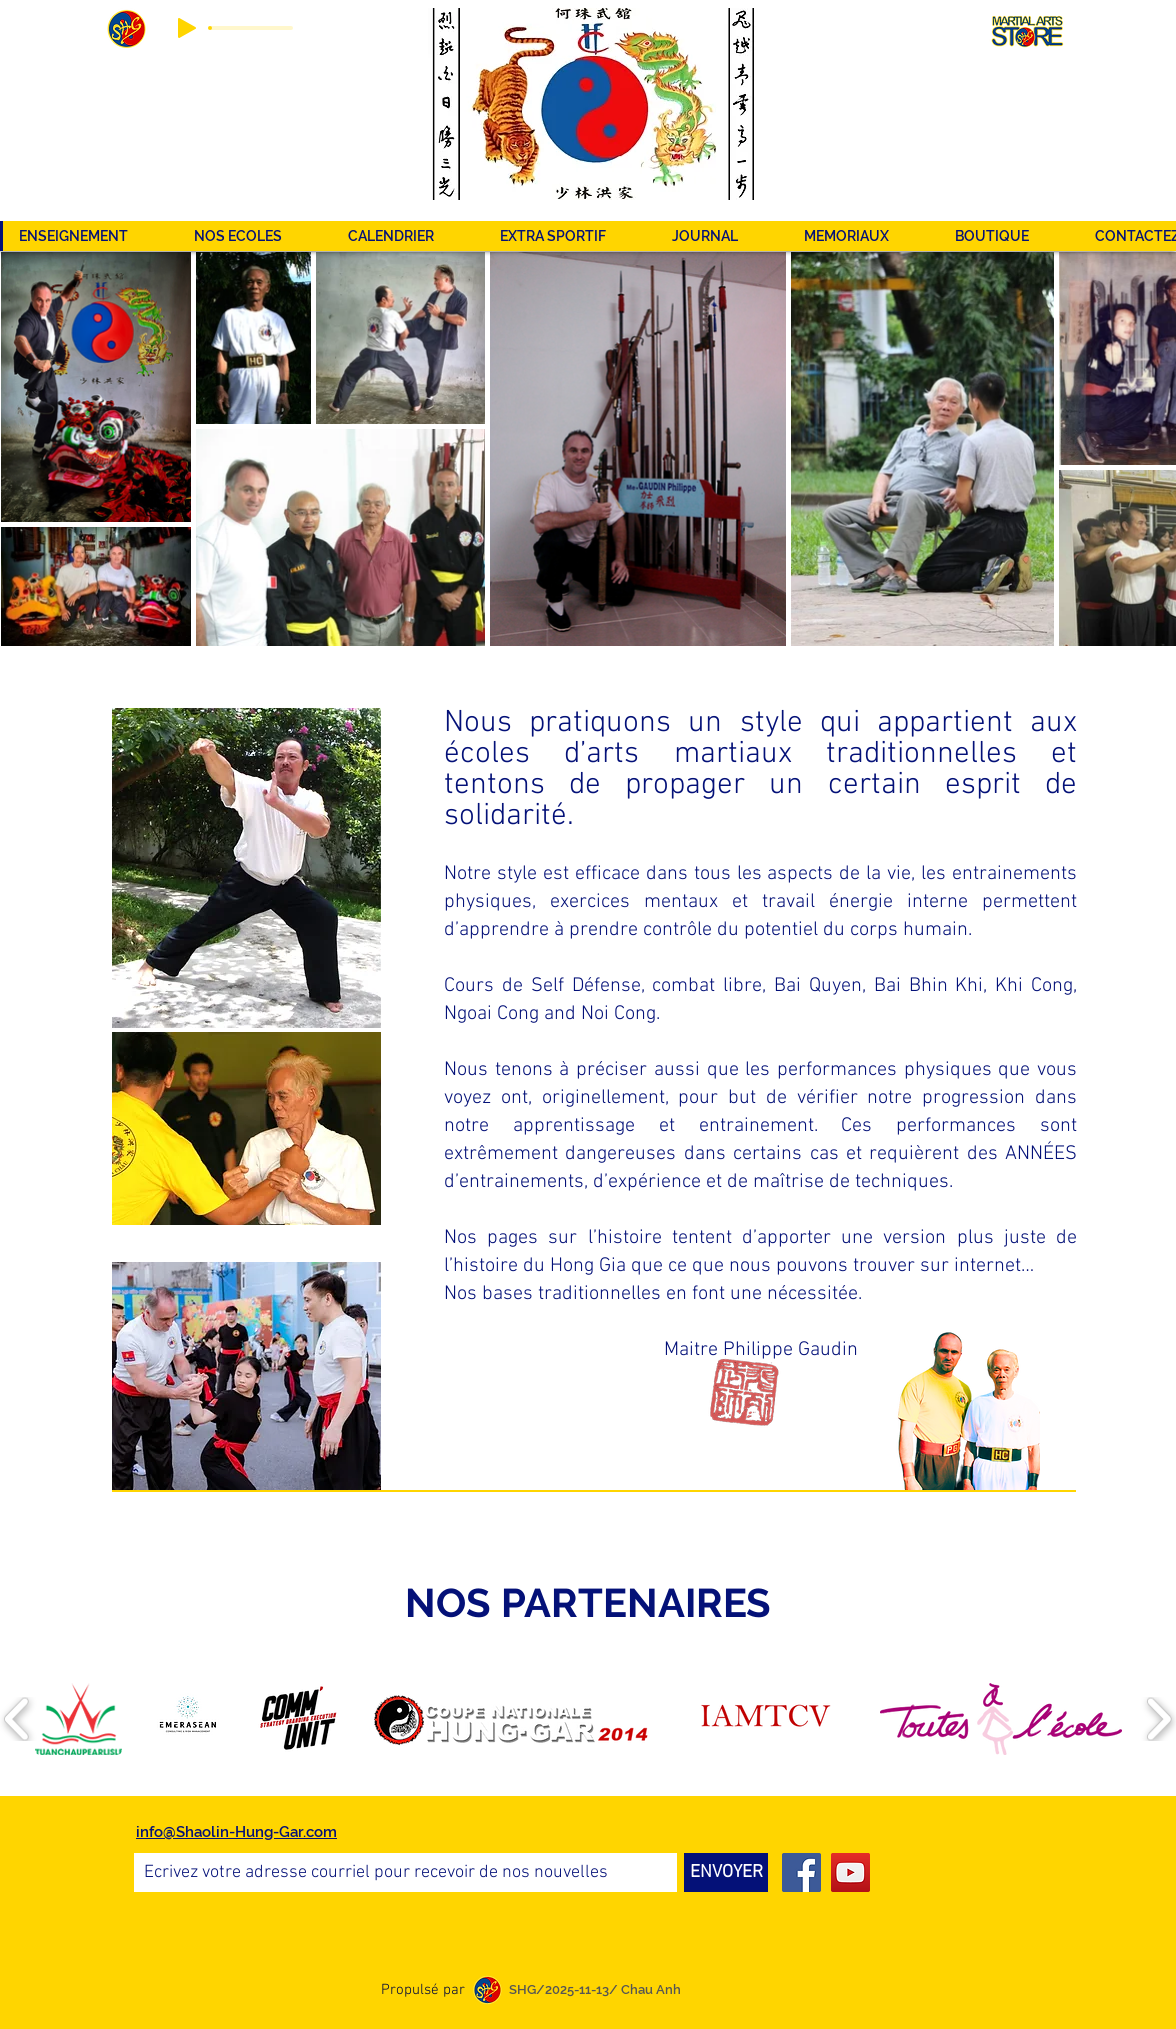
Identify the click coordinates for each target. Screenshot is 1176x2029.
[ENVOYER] (726, 1872)
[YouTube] (850, 1872)
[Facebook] (801, 1872)
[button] (570, 236)
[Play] (187, 28)
